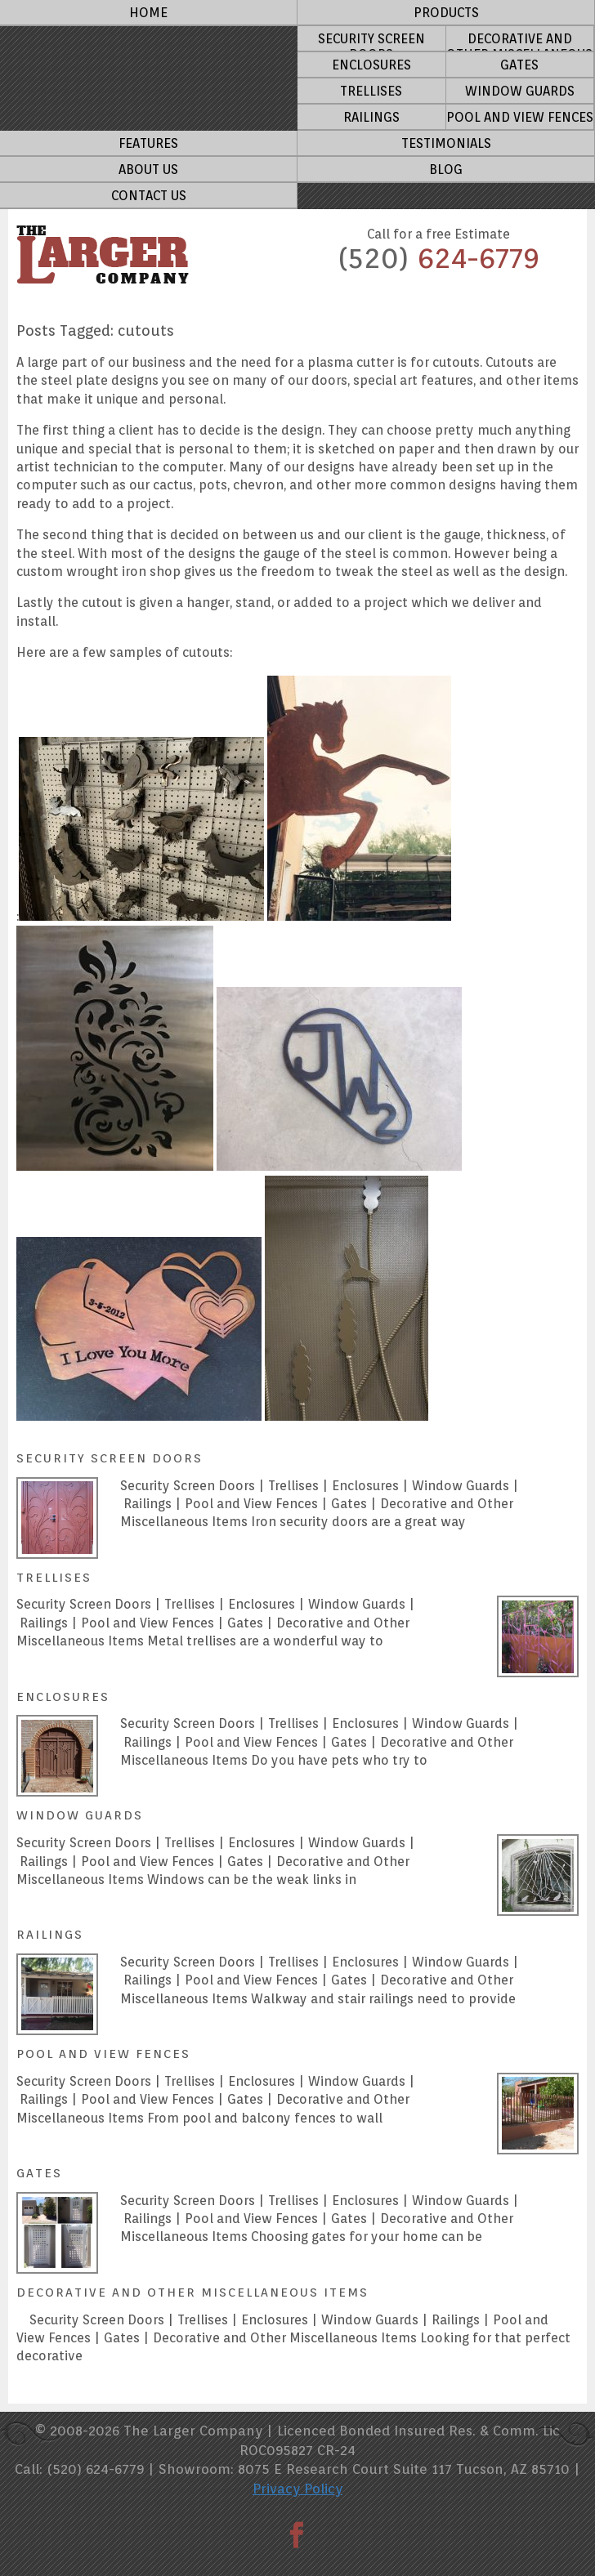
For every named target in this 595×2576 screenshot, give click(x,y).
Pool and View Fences (519, 117)
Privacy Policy (297, 2488)
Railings (371, 117)
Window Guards (520, 91)
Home (148, 12)
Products (446, 12)
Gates (519, 65)
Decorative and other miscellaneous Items (519, 41)
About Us (148, 169)
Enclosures (371, 65)
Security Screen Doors (371, 41)
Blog (446, 169)
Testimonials (446, 143)
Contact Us (148, 195)
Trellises (371, 91)
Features (148, 143)
